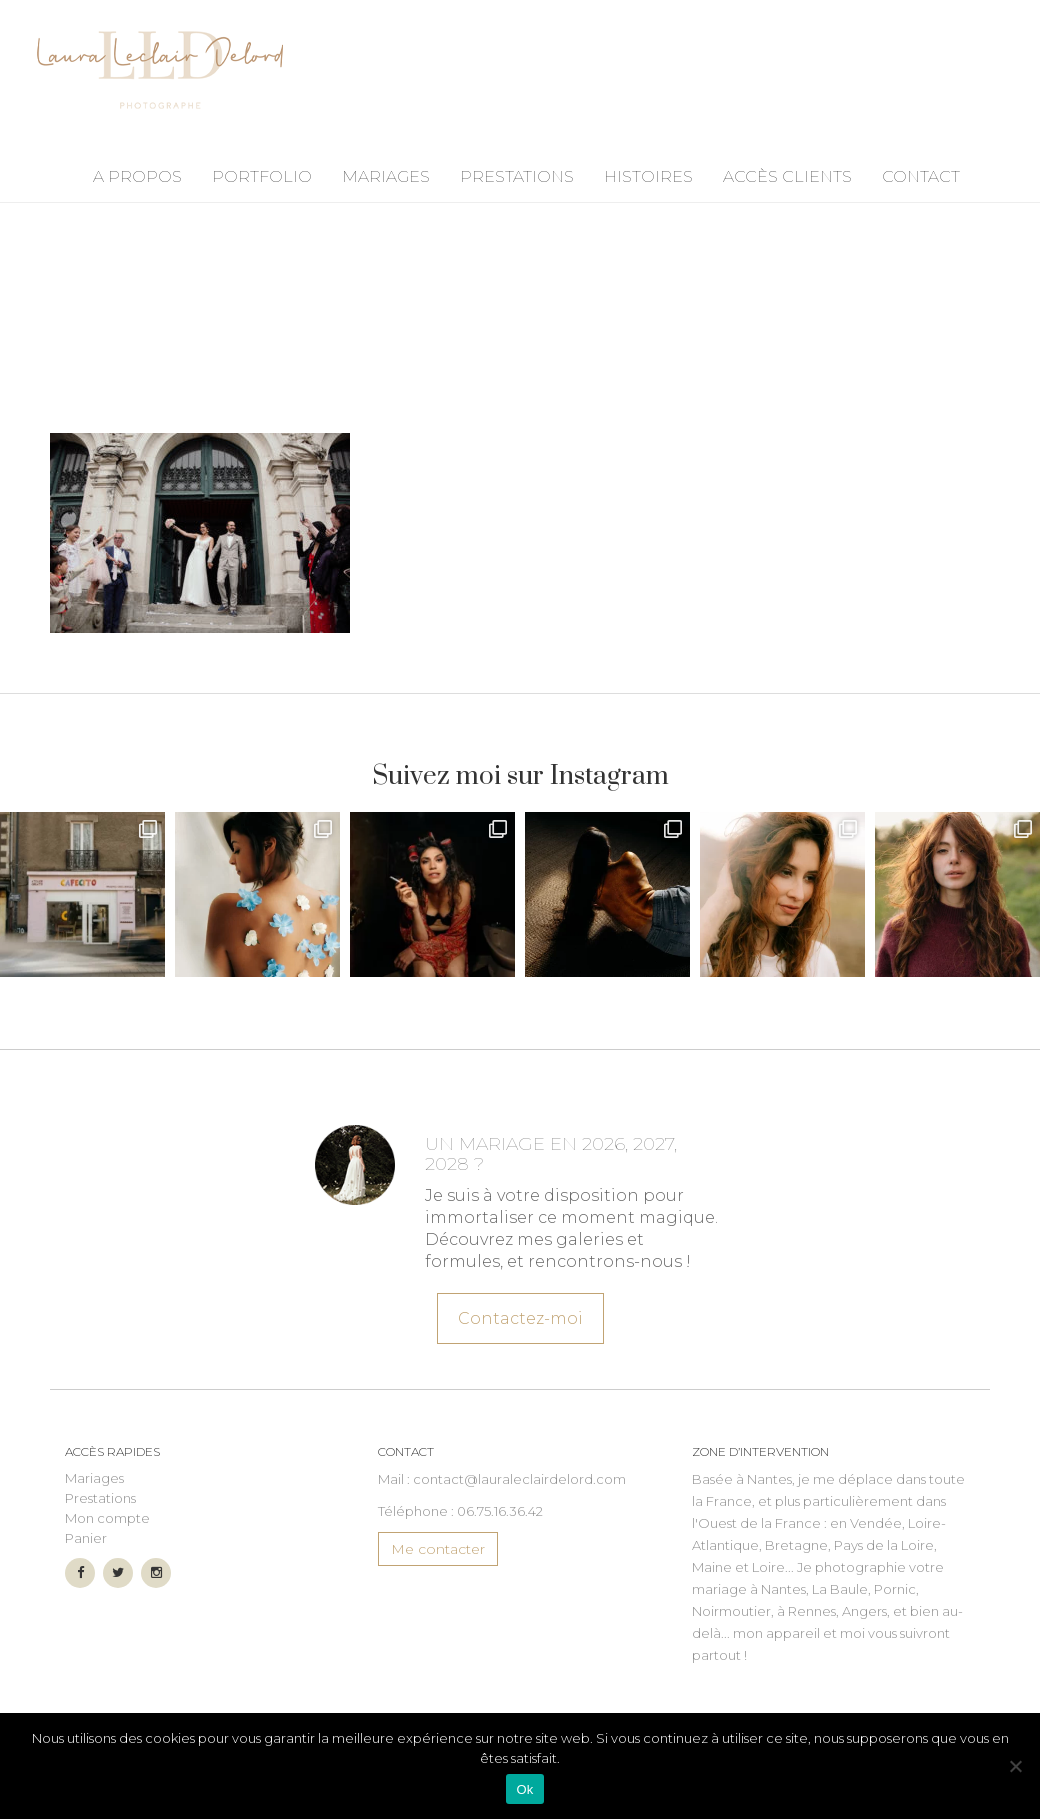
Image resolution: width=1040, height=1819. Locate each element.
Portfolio (262, 176)
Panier (86, 1538)
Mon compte (107, 1518)
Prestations (517, 176)
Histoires (648, 176)
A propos (137, 176)
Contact (921, 176)
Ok (524, 1789)
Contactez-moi (519, 1313)
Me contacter (438, 1549)
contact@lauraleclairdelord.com (519, 1479)
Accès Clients (787, 176)
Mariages (386, 176)
